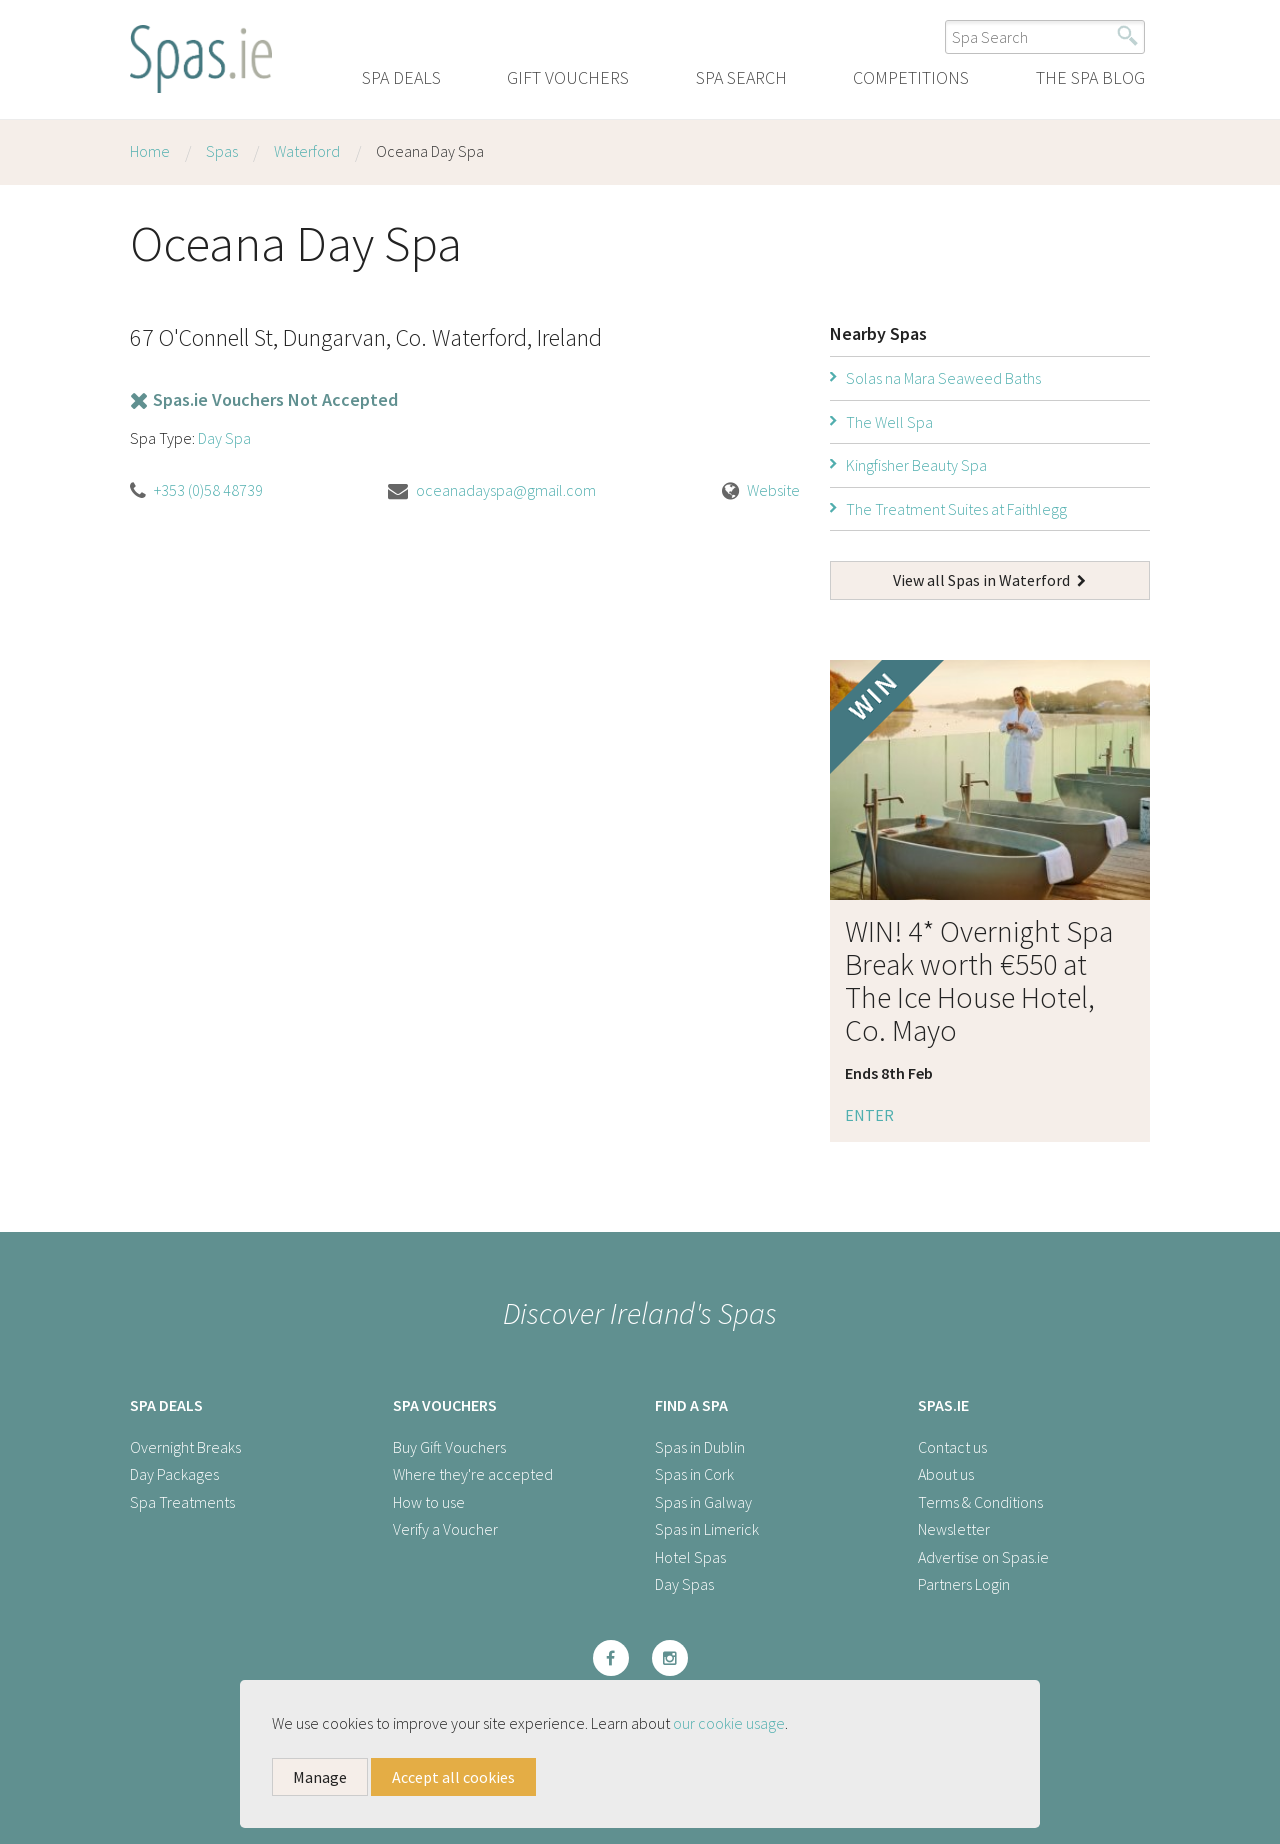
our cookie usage (729, 1723)
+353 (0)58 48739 (208, 490)
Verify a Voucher (445, 1529)
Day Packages (174, 1474)
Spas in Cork (694, 1474)
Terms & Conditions (980, 1502)
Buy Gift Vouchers (449, 1447)
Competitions (911, 77)
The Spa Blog (1090, 77)
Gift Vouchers (568, 77)
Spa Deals (401, 77)
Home (150, 151)
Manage (320, 1777)
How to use (429, 1502)
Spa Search (741, 77)
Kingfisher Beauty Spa (916, 465)
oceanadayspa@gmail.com (506, 490)
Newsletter (954, 1529)
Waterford (307, 151)
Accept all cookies (453, 1777)
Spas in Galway (703, 1502)
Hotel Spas (690, 1557)
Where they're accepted (473, 1474)
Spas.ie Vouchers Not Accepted (264, 399)
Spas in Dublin (700, 1447)
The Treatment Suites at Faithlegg (956, 509)
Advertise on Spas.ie (983, 1557)
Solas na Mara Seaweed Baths (943, 378)
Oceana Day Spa (430, 151)
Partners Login (964, 1584)
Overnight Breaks (185, 1447)
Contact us (952, 1447)
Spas (222, 151)
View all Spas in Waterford (989, 580)
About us (946, 1474)
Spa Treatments (182, 1502)
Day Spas (684, 1584)
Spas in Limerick (707, 1529)
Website (773, 490)
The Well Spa (889, 422)
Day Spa (224, 438)
